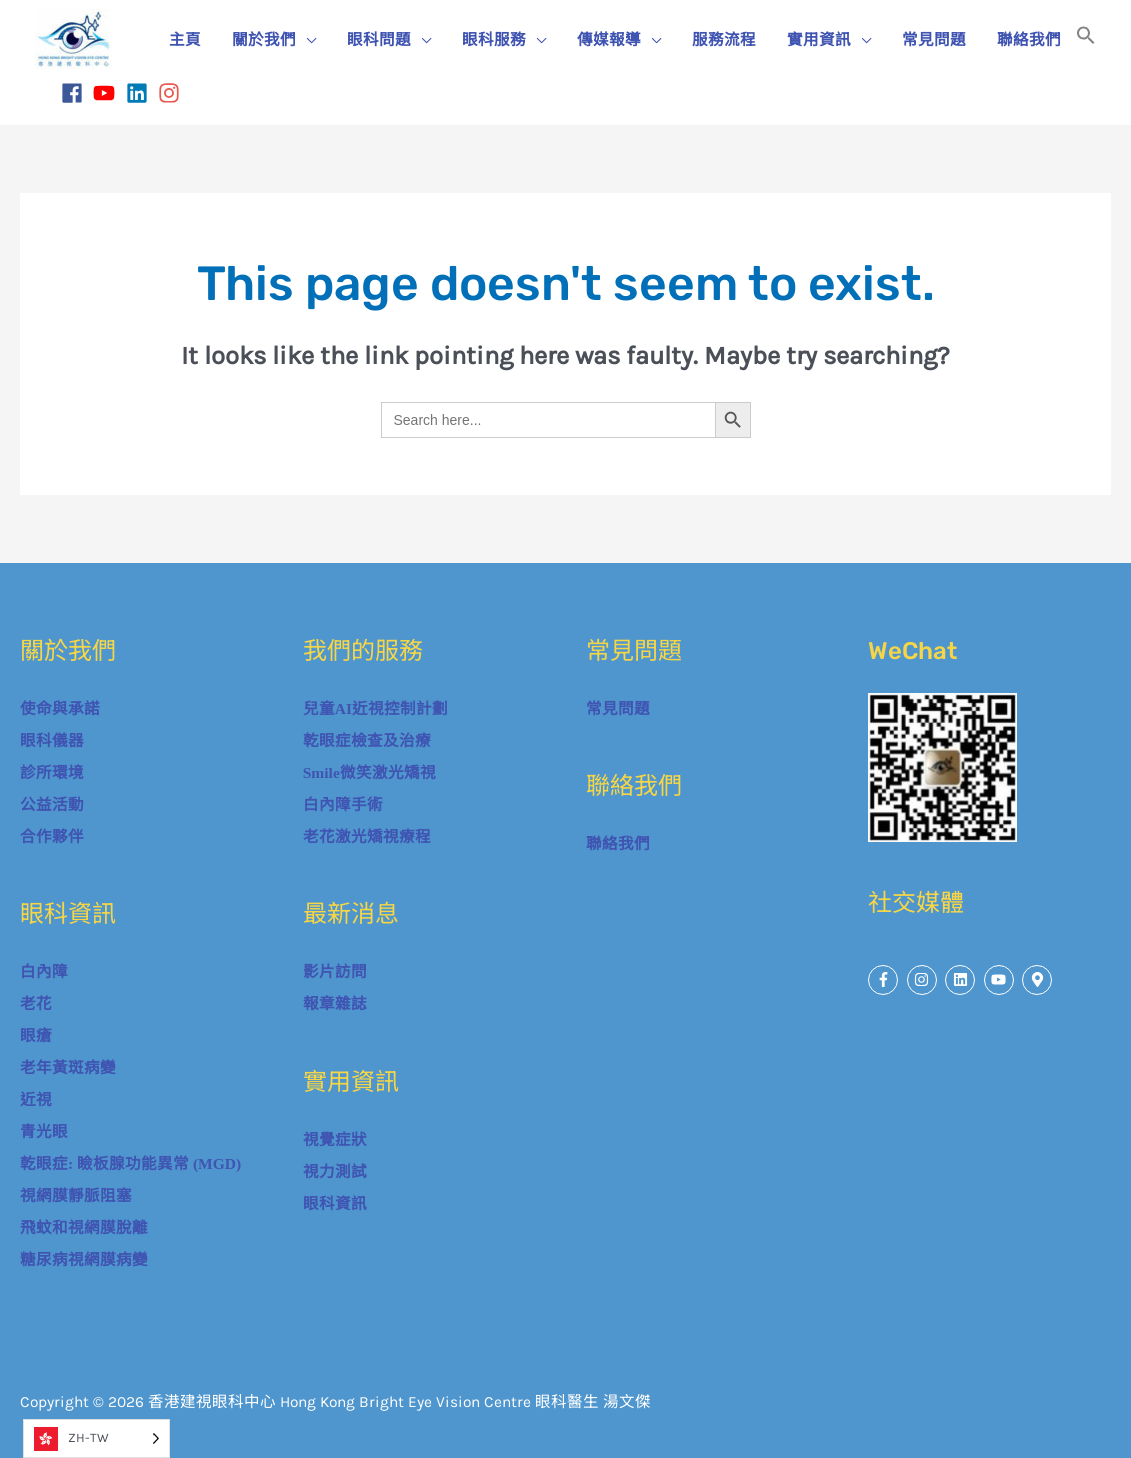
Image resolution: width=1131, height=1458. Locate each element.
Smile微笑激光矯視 (369, 772)
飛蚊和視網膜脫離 (84, 1227)
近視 (36, 1099)
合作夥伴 (52, 836)
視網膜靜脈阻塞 (76, 1195)
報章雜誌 (335, 1003)
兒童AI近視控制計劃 (375, 708)
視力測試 (335, 1171)
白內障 (44, 971)
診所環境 (52, 772)
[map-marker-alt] (1039, 980)
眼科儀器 (52, 740)
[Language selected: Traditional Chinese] (96, 1438)
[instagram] (172, 93)
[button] (1086, 39)
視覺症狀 (335, 1139)
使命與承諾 (60, 708)
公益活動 (52, 804)
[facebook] (75, 93)
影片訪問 (335, 971)
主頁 (185, 39)
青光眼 (44, 1131)
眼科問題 (379, 39)
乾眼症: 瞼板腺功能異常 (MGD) (130, 1163)
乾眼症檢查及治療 (367, 740)
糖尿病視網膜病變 (84, 1259)
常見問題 (934, 39)
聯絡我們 (1029, 39)
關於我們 (264, 39)
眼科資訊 (335, 1203)
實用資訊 (819, 39)
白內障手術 (343, 804)
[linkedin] (140, 93)
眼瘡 (36, 1035)
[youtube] (107, 93)
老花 (36, 1003)
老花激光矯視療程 (367, 836)
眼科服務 (494, 39)
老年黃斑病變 (68, 1067)
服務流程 (724, 39)
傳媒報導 (609, 39)
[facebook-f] (885, 980)
